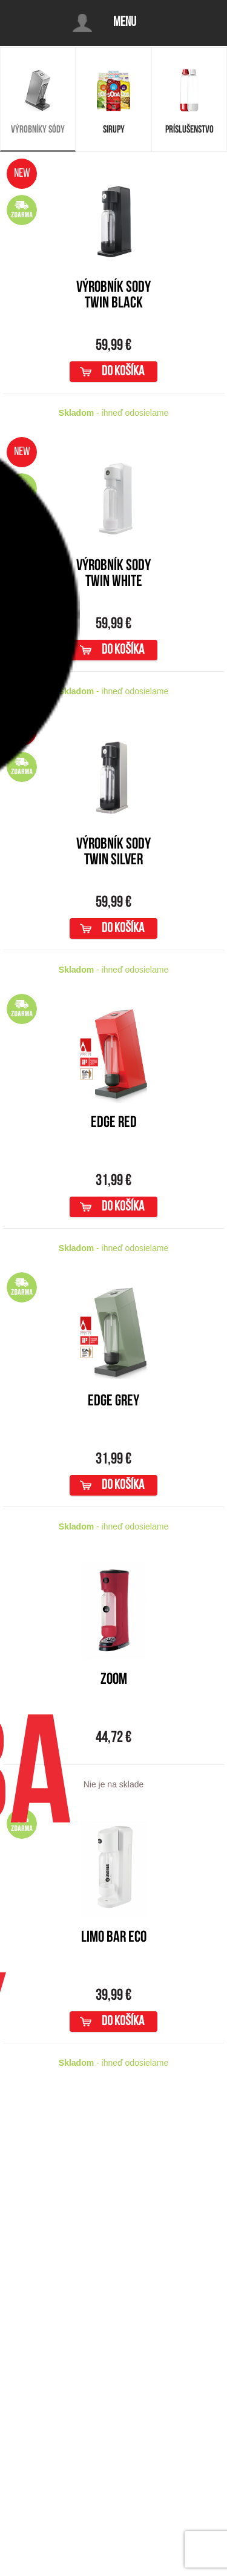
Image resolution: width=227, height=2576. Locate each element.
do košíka (123, 372)
